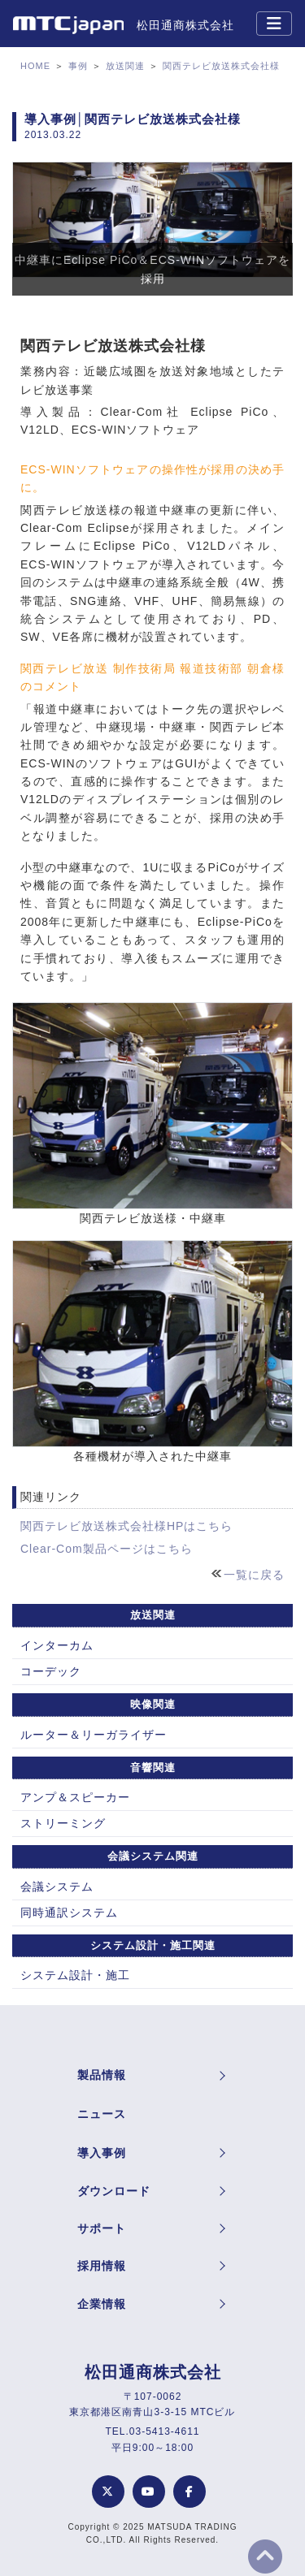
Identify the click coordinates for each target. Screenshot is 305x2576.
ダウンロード (113, 2191)
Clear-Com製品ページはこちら (106, 1548)
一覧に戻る (254, 1574)
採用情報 (101, 2265)
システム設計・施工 (75, 1975)
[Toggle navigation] (274, 23)
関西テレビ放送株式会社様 (221, 66)
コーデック (50, 1671)
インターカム (57, 1645)
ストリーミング (63, 1823)
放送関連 (125, 66)
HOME (35, 66)
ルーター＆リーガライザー (93, 1734)
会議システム (57, 1886)
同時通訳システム (69, 1912)
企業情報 (101, 2303)
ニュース (101, 2113)
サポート (101, 2228)
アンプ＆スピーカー (75, 1797)
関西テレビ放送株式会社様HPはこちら (126, 1525)
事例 (78, 66)
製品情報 (101, 2074)
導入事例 (101, 2152)
